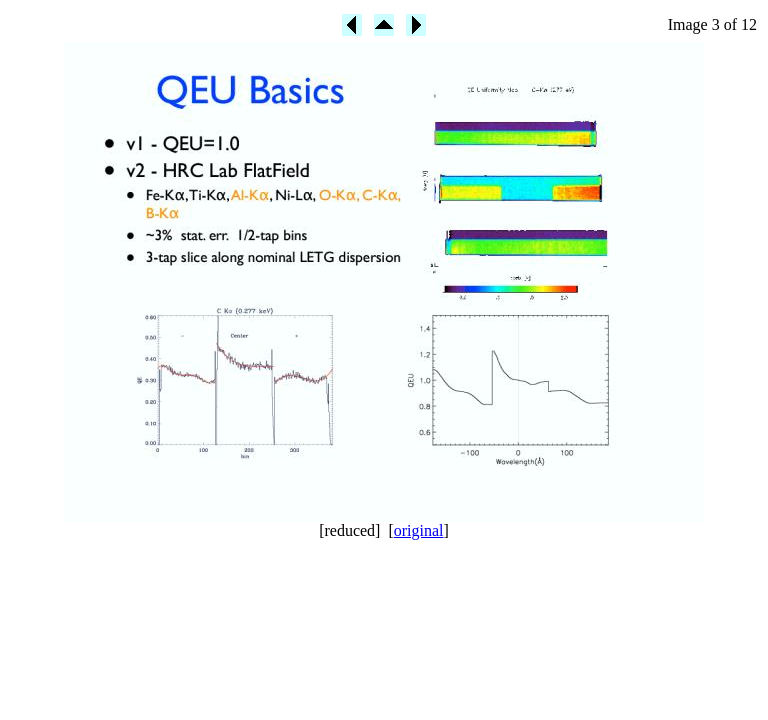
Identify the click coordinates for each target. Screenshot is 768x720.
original (419, 530)
